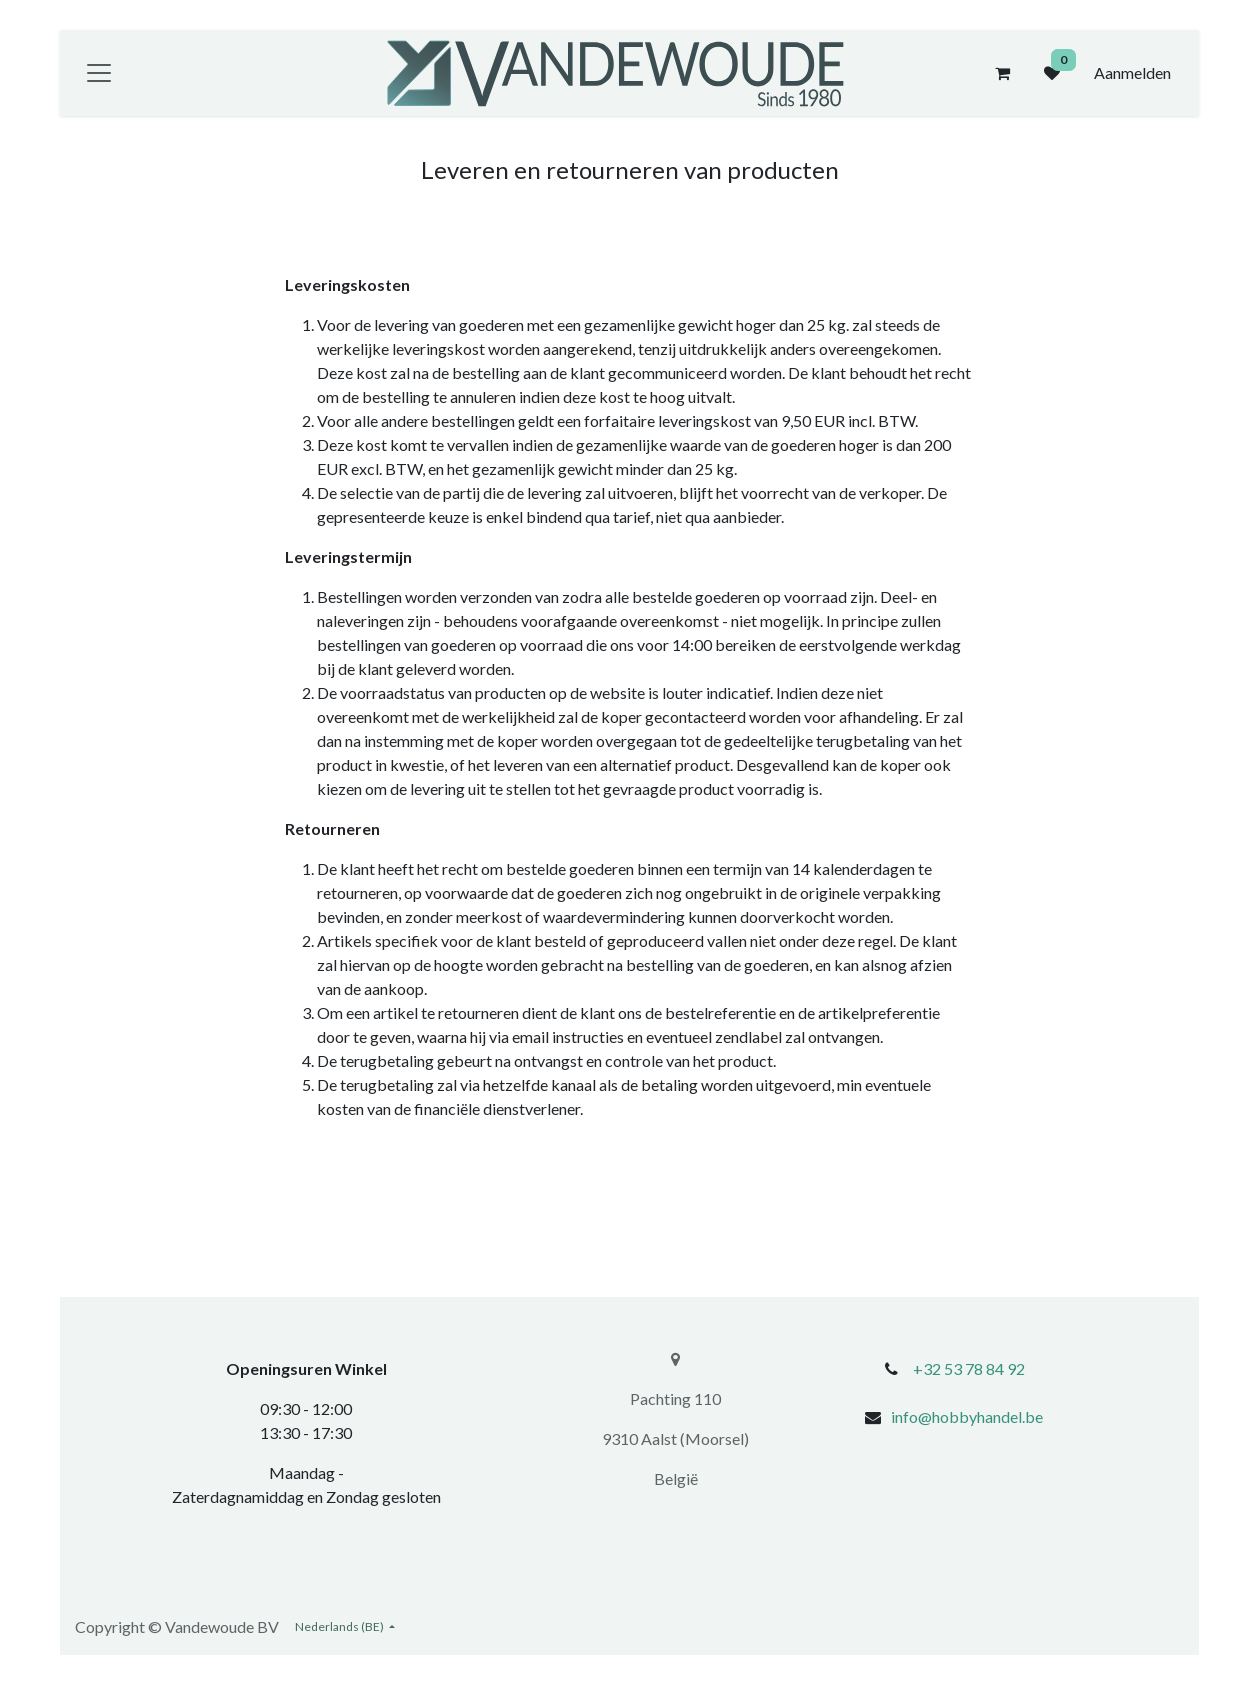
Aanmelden (1132, 72)
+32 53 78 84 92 (969, 1368)
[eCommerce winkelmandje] (1002, 73)
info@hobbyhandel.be (967, 1416)
